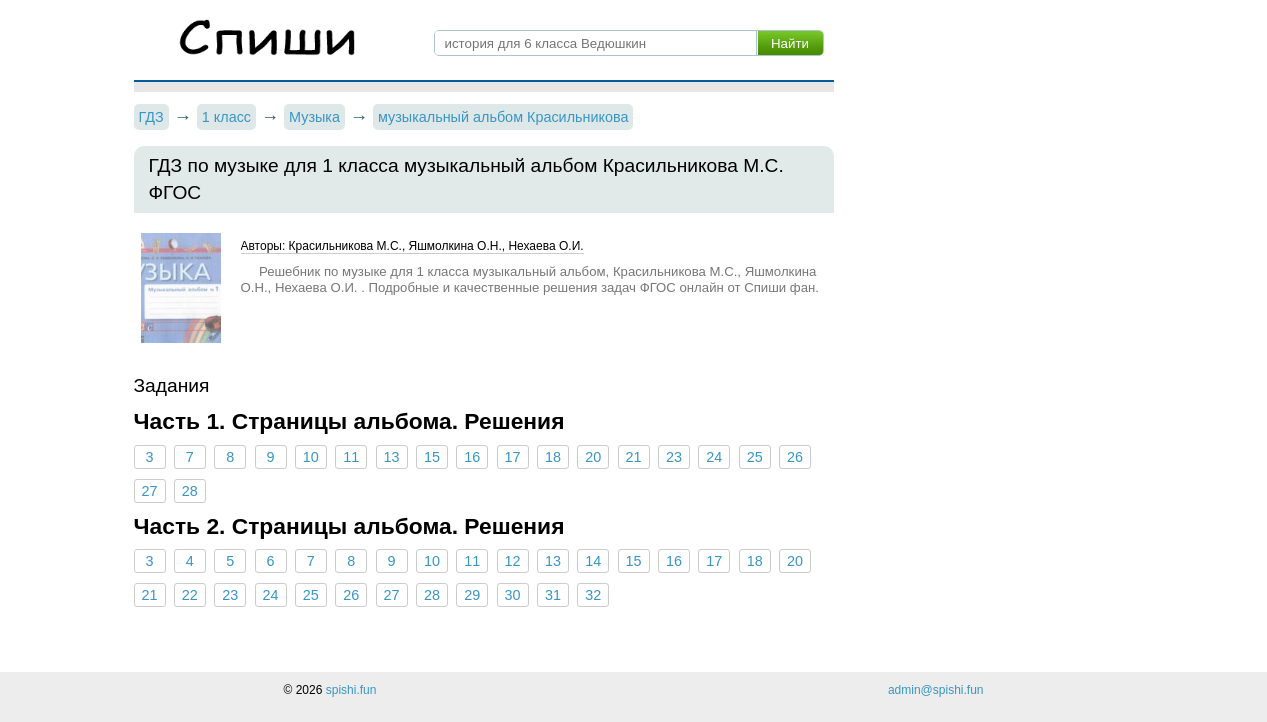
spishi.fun (351, 690)
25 (755, 457)
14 (593, 561)
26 (795, 457)
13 (392, 457)
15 (432, 457)
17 (513, 457)
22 (190, 595)
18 (553, 457)
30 (513, 595)
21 (634, 457)
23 (674, 457)
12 (513, 561)
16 (472, 457)
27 (149, 491)
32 (593, 595)
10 (311, 457)
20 (593, 457)
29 (472, 595)
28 (190, 491)
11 (351, 457)
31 (553, 595)
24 (714, 457)
